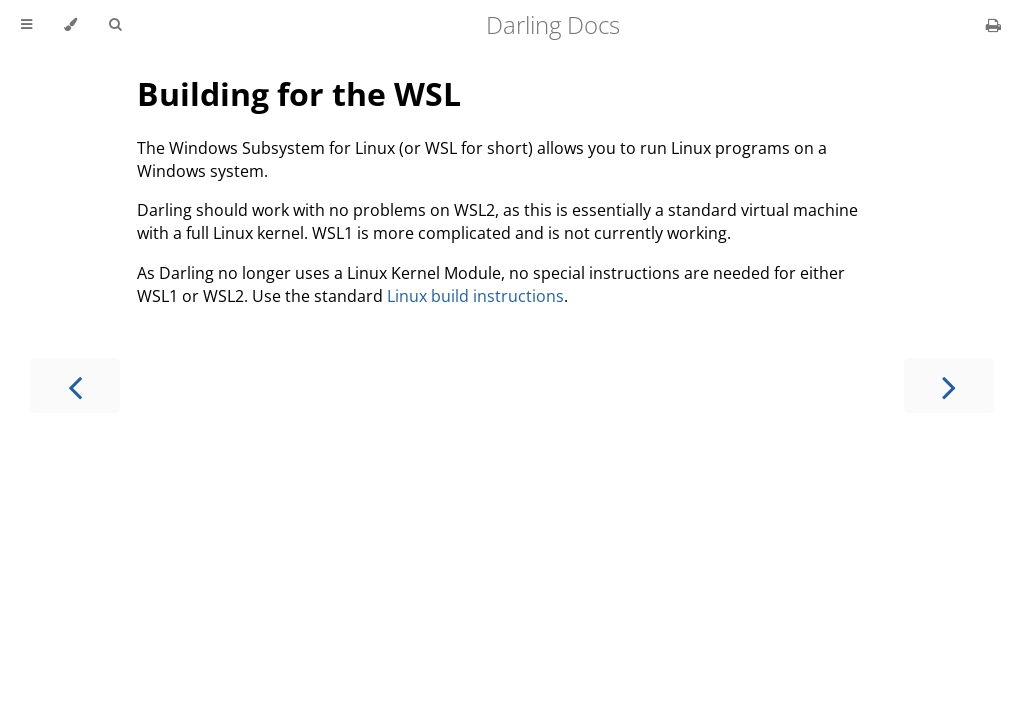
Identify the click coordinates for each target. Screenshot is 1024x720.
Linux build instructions (475, 296)
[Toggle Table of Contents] (26, 25)
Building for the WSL (299, 93)
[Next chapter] (949, 385)
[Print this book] (993, 25)
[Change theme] (70, 25)
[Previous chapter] (75, 385)
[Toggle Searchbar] (115, 25)
